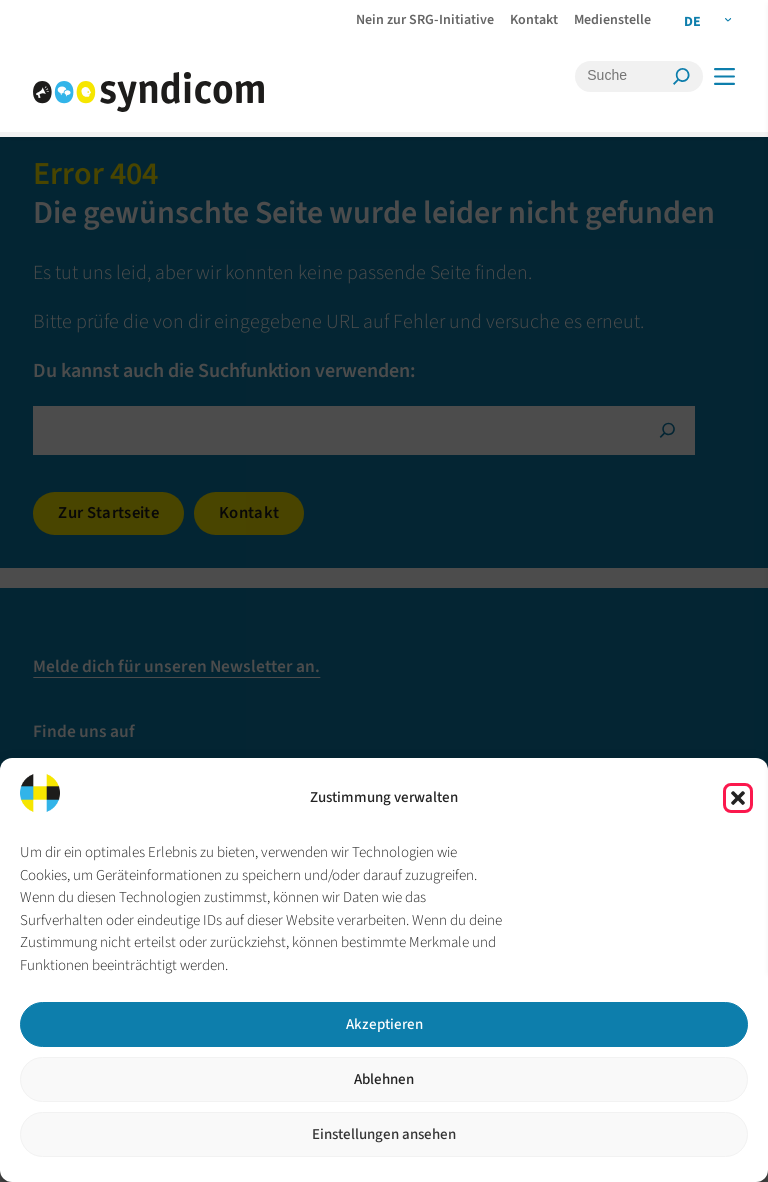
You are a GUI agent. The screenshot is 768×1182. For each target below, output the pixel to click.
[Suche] (626, 76)
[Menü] (723, 76)
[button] (738, 798)
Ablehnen (384, 1079)
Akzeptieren (384, 1024)
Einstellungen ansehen (384, 1134)
